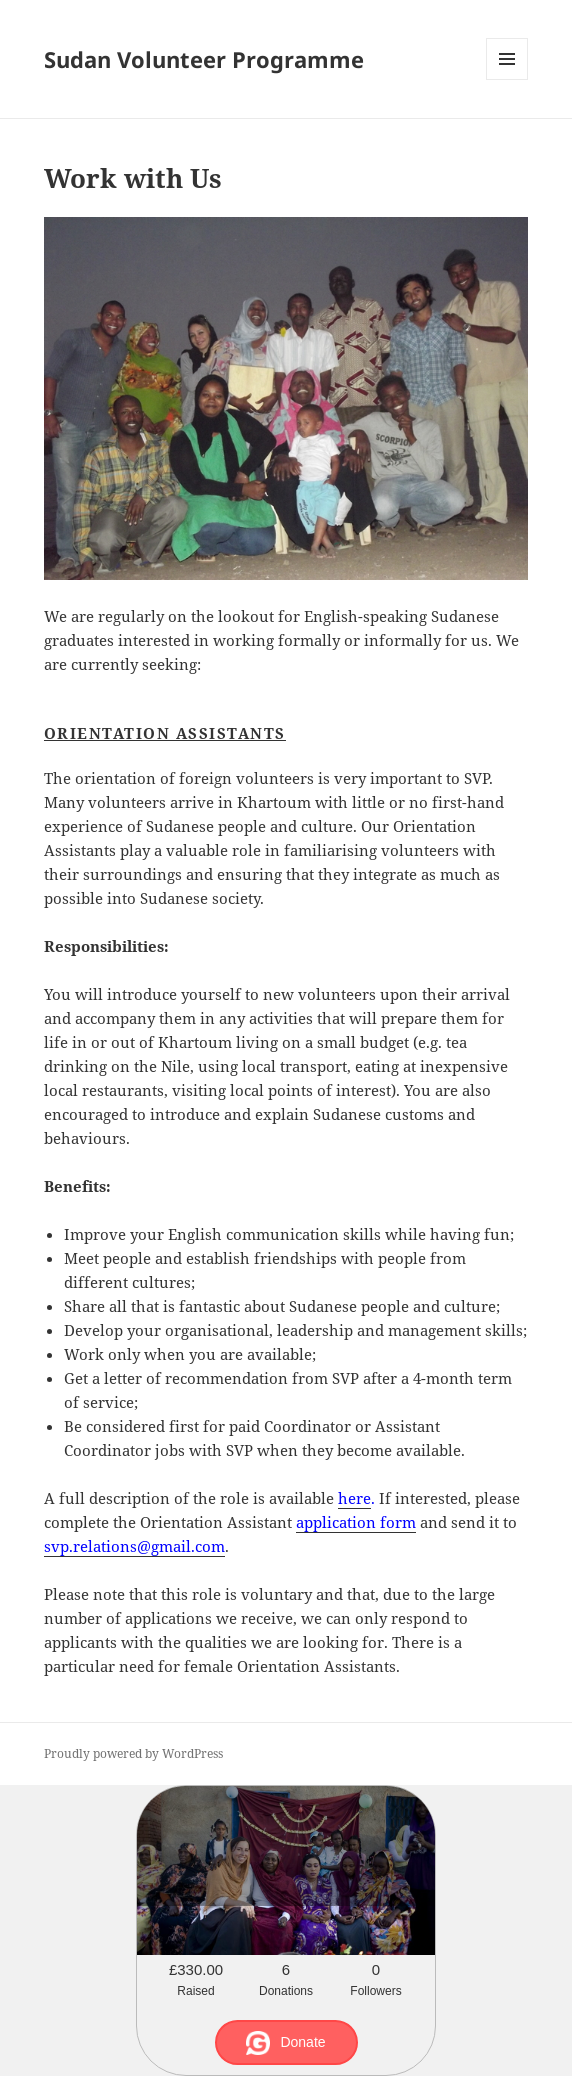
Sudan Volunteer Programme (204, 59)
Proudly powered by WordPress (133, 1753)
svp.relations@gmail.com (134, 1546)
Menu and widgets (507, 79)
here (354, 1498)
